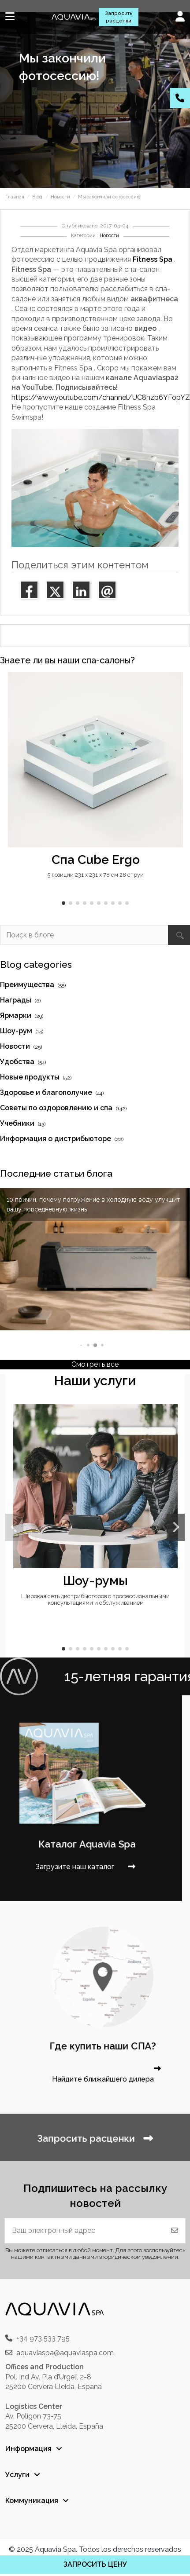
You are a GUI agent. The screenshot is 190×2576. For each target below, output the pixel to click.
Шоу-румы (95, 1580)
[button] (63, 903)
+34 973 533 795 (43, 2338)
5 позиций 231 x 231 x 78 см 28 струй (95, 874)
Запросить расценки (119, 17)
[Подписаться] (174, 2230)
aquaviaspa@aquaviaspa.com (65, 2353)
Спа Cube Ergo (96, 859)
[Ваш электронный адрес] (84, 2230)
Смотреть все (95, 1364)
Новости (109, 235)
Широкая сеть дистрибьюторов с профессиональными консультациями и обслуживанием (95, 1599)
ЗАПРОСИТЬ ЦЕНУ (95, 2564)
